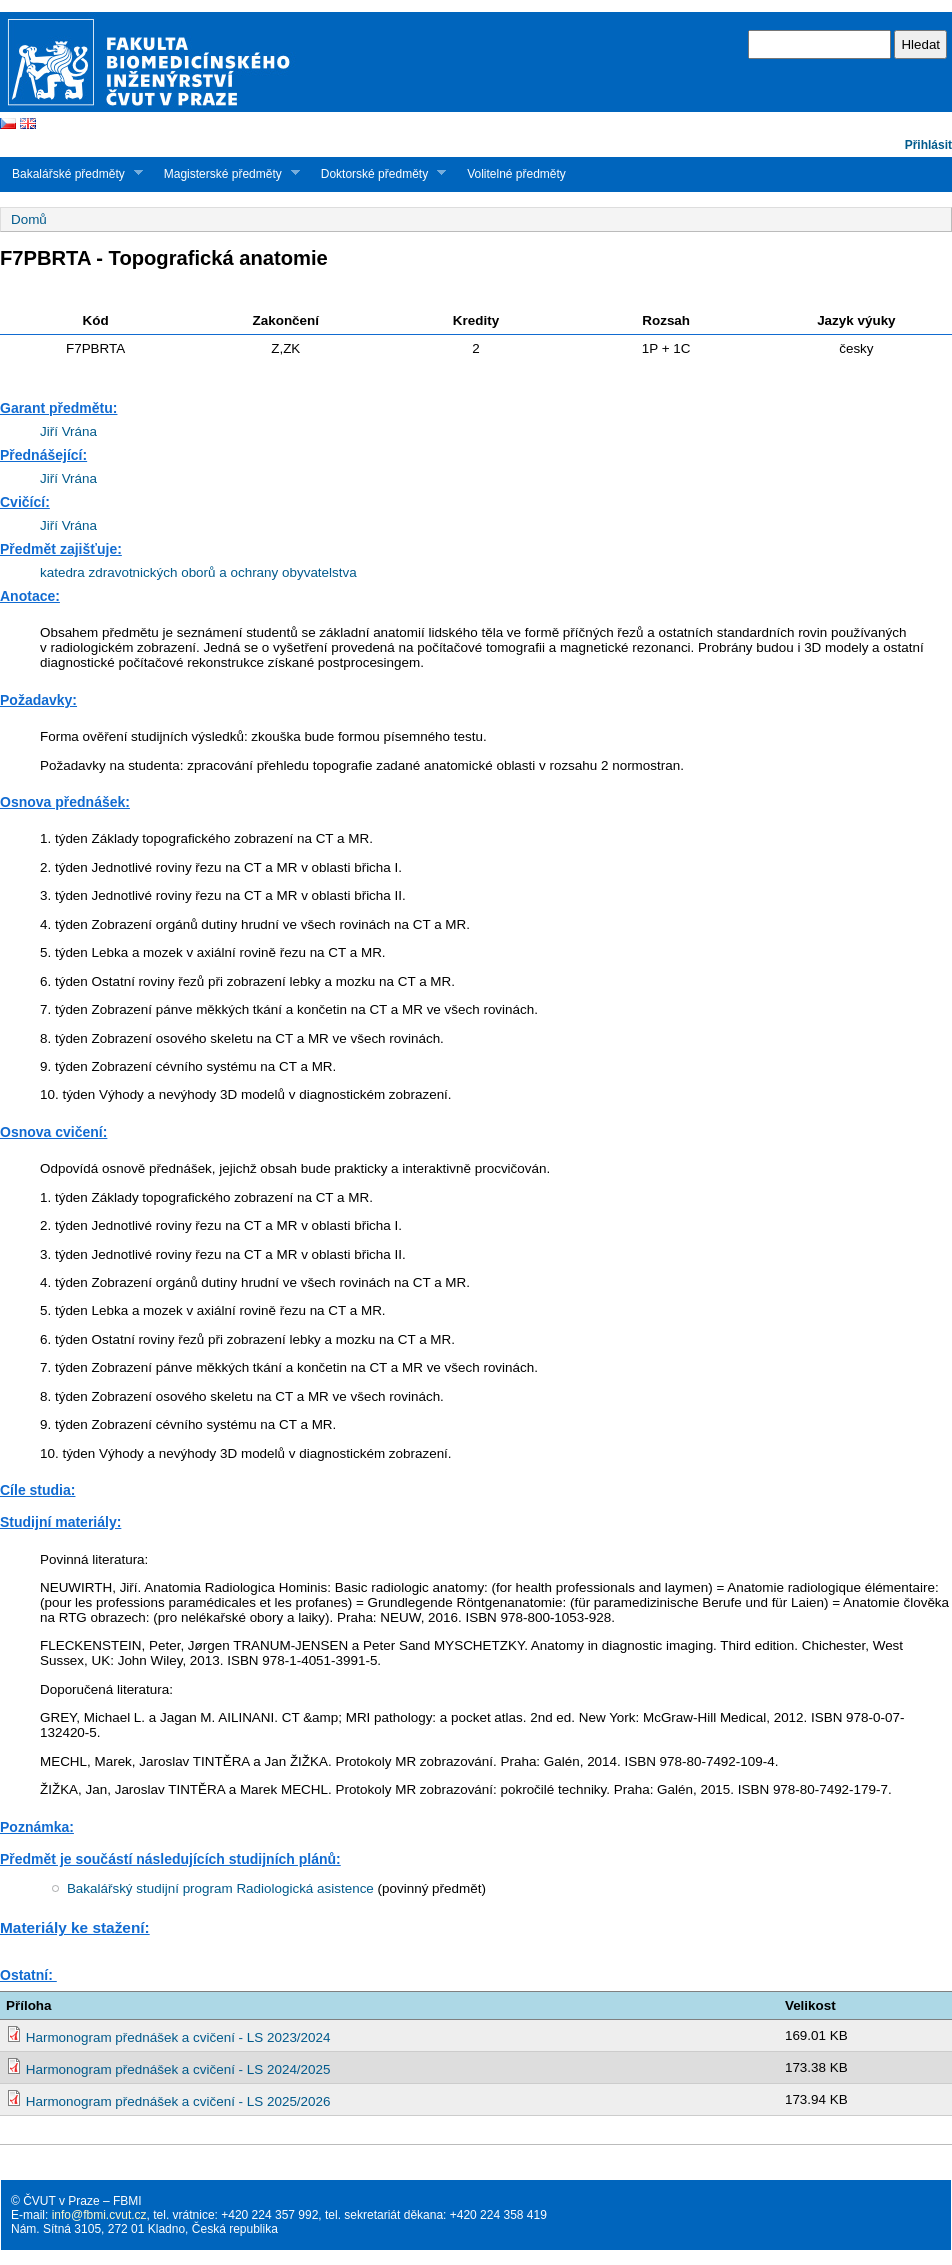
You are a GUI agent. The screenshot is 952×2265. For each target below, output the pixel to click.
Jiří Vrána (68, 431)
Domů (29, 219)
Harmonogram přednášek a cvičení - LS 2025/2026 (178, 2101)
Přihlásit (928, 145)
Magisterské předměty (226, 173)
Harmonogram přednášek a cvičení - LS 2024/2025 (178, 2069)
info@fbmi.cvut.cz (99, 2215)
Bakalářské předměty (71, 173)
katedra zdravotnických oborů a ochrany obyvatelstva (198, 572)
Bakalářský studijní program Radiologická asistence (220, 1888)
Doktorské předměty (377, 173)
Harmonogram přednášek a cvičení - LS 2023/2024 (178, 2037)
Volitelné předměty (516, 174)
